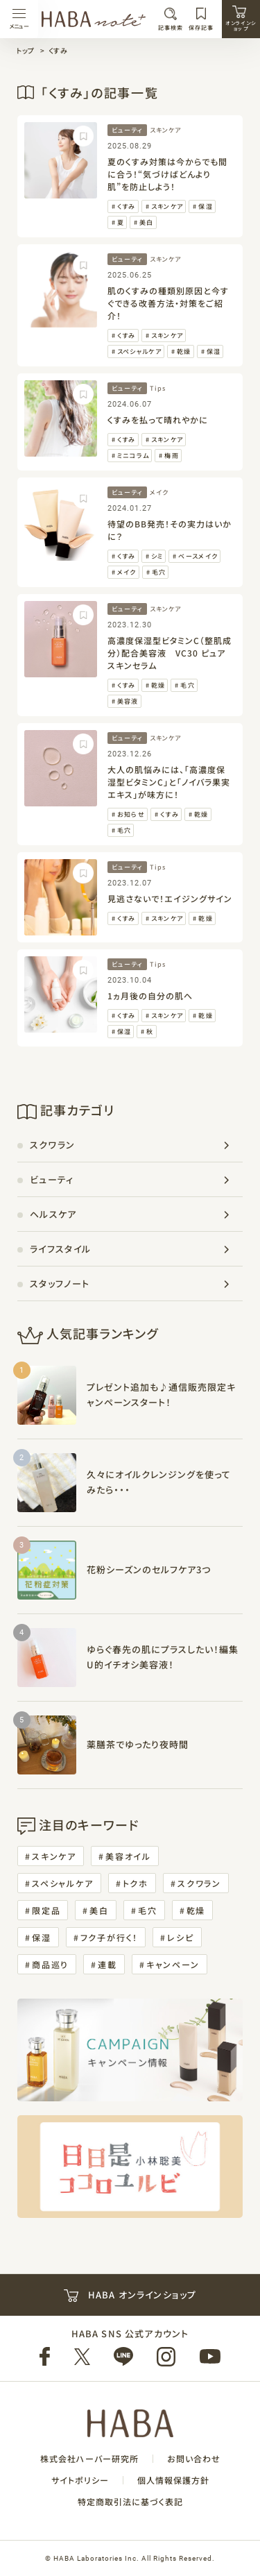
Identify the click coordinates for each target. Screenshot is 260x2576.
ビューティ (127, 130)
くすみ (58, 50)
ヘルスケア (53, 1214)
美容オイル (128, 1856)
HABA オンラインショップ (130, 2295)
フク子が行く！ (109, 1937)
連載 (107, 1964)
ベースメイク (198, 556)
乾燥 (184, 351)
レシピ (180, 1937)
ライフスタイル (60, 1248)
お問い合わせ (193, 2459)
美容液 (128, 701)
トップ (25, 50)
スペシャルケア (139, 351)
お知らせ (131, 814)
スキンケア (165, 130)
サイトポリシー (80, 2480)
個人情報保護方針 (173, 2480)
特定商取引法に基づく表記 (130, 2502)
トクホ (135, 1883)
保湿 (205, 206)
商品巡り (50, 1964)
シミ (157, 556)
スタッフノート (59, 1283)
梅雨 (171, 455)
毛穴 (159, 572)
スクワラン (53, 1144)
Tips (158, 388)
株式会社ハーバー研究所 (89, 2459)
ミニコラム (133, 455)
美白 (146, 222)
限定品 (46, 1910)
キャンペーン (173, 1964)
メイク (159, 492)
